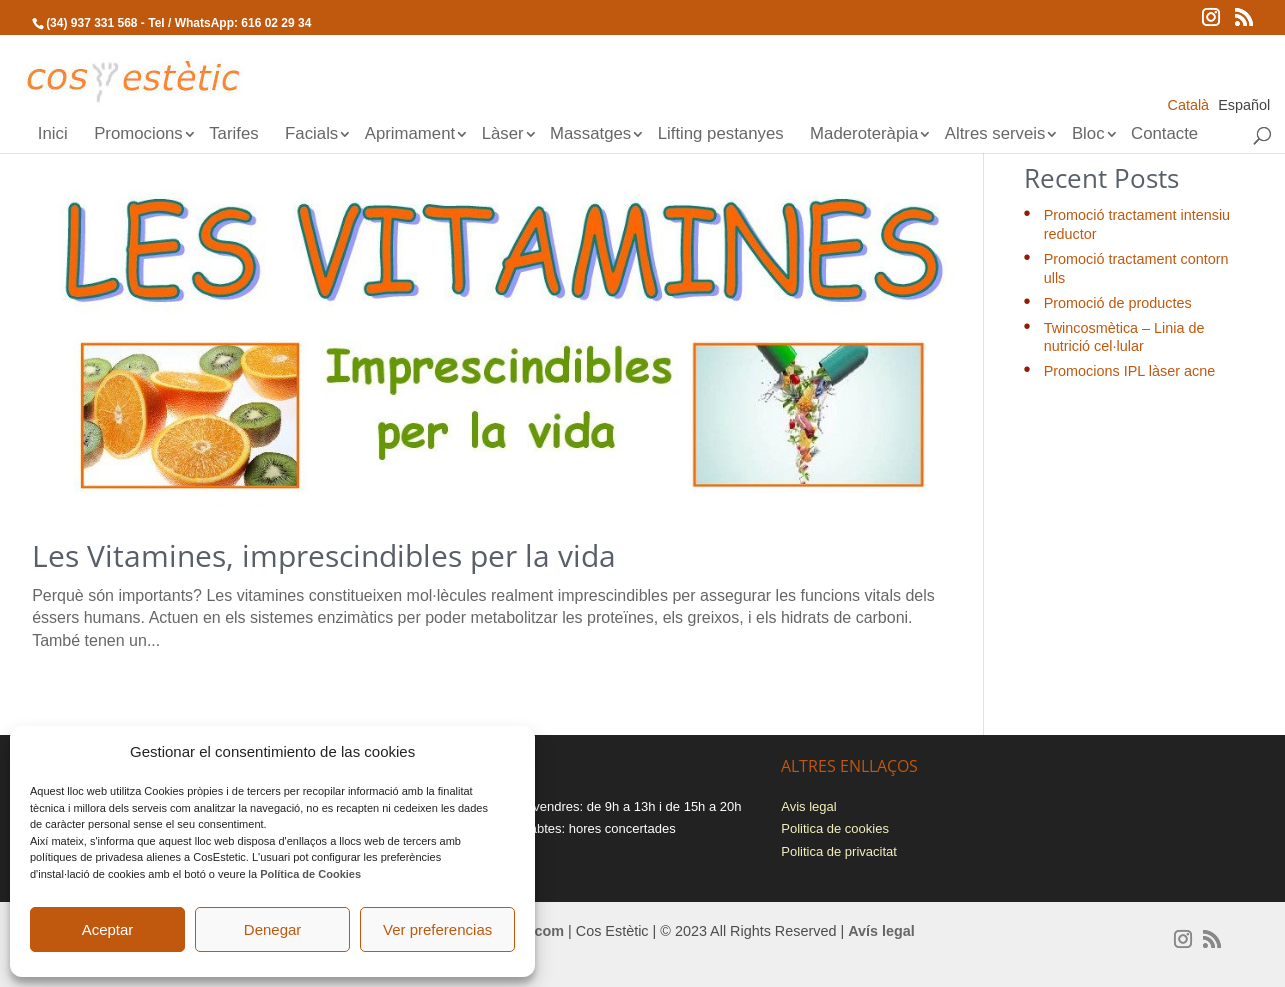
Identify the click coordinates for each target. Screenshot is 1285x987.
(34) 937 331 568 (91, 23)
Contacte (1164, 135)
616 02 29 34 (276, 23)
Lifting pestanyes (721, 135)
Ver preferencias (437, 929)
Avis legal (808, 806)
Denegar (273, 929)
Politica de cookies (835, 828)
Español (1244, 105)
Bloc (1088, 135)
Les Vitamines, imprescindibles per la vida (324, 555)
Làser (503, 135)
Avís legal (881, 931)
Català (1189, 105)
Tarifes (233, 135)
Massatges (590, 135)
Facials (311, 135)
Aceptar (108, 929)
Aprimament (410, 135)
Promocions (138, 135)
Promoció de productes (1118, 303)
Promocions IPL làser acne (1129, 371)
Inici (53, 135)
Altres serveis (995, 135)
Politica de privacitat (839, 851)
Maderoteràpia (864, 135)
